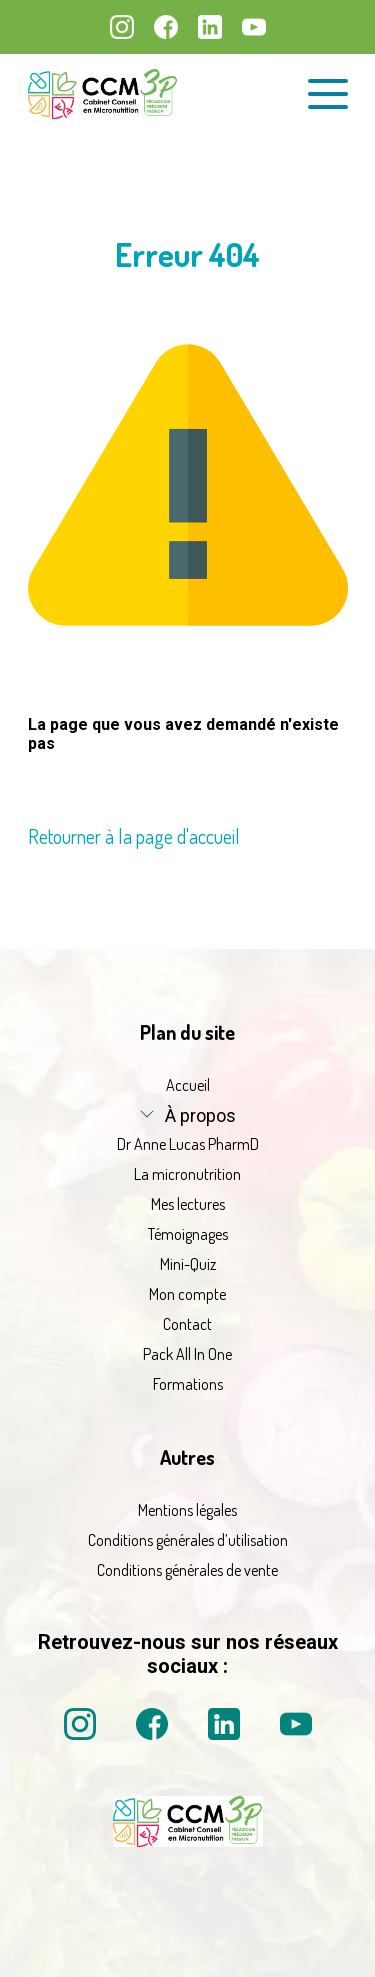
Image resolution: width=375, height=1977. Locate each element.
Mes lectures (188, 1204)
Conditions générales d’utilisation (188, 1540)
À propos (200, 1115)
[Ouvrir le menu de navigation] (328, 94)
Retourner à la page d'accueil (134, 836)
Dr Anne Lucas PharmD (188, 1144)
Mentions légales (187, 1510)
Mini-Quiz (188, 1264)
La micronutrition (187, 1174)
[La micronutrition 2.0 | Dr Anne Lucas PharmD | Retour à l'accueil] (103, 94)
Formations (188, 1384)
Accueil (188, 1085)
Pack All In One (187, 1354)
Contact (187, 1324)
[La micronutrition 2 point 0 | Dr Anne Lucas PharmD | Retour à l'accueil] (188, 1847)
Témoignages (188, 1234)
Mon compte (187, 1294)
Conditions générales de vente (187, 1570)
